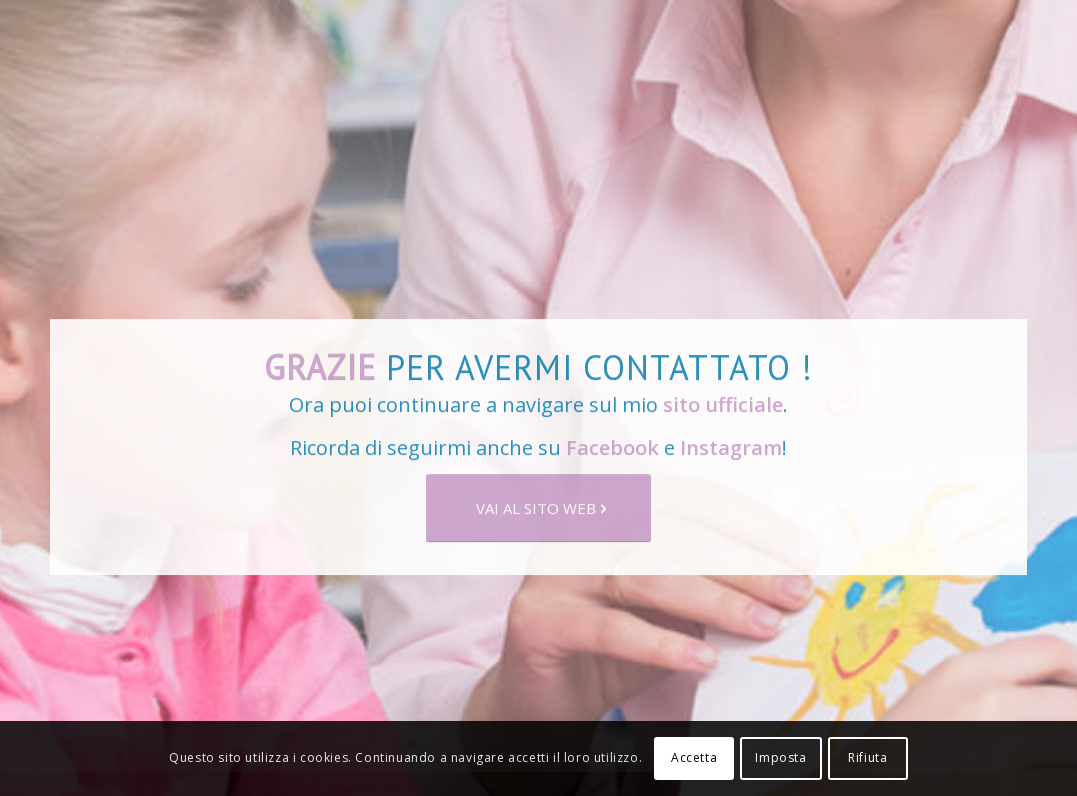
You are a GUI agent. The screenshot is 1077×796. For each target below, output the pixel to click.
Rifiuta (867, 757)
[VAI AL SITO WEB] (538, 514)
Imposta (780, 757)
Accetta (694, 757)
